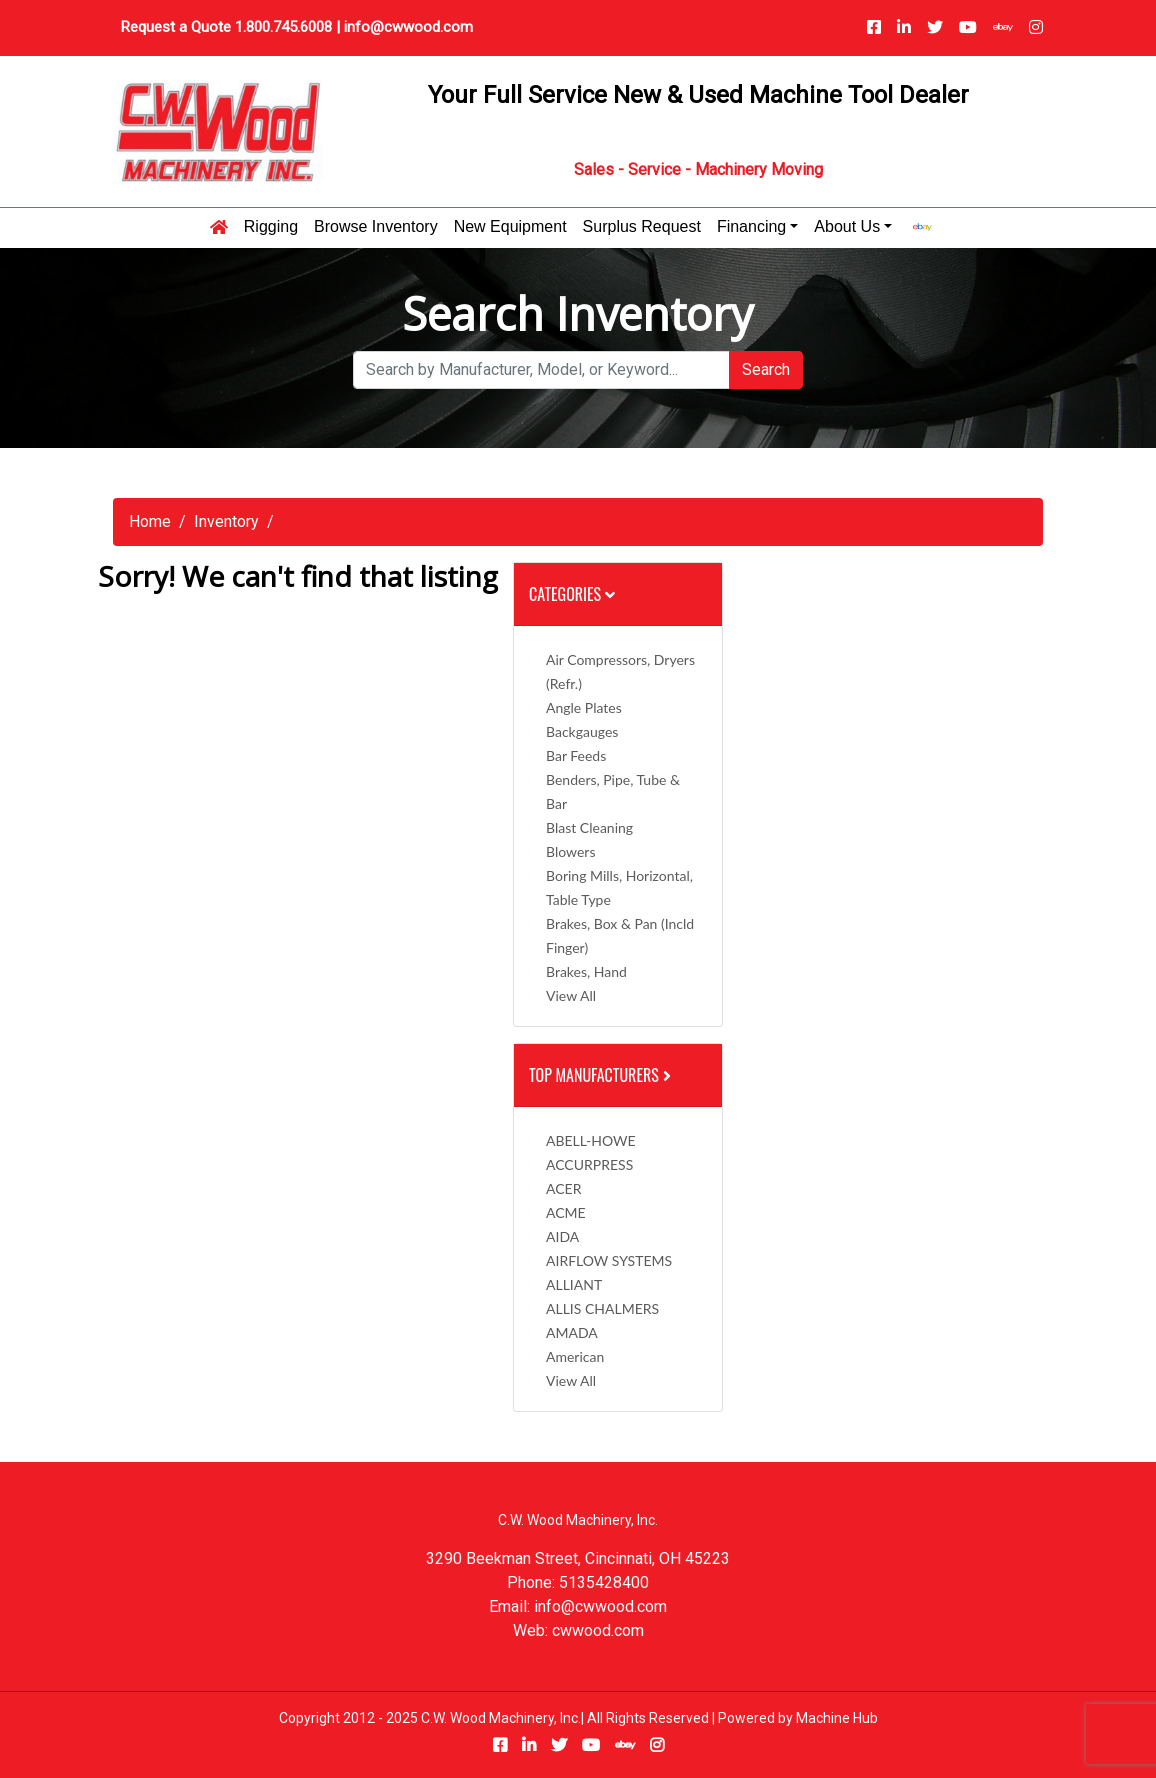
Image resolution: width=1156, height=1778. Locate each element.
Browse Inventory (376, 227)
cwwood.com (598, 1630)
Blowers (570, 851)
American (575, 1356)
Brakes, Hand (586, 971)
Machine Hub (837, 1718)
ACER (563, 1188)
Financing (751, 227)
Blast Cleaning (589, 827)
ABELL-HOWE (591, 1140)
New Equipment (510, 227)
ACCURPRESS (589, 1164)
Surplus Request (642, 227)
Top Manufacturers (602, 1075)
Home (150, 521)
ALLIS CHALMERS (602, 1308)
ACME (566, 1212)
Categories (572, 594)
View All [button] (571, 995)
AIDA (562, 1236)
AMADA (572, 1332)
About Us (847, 227)
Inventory (226, 521)
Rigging (271, 227)
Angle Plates (584, 707)
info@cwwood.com (408, 27)
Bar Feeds (576, 755)
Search (766, 369)
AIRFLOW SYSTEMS (609, 1260)
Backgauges (582, 731)
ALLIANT (574, 1284)
